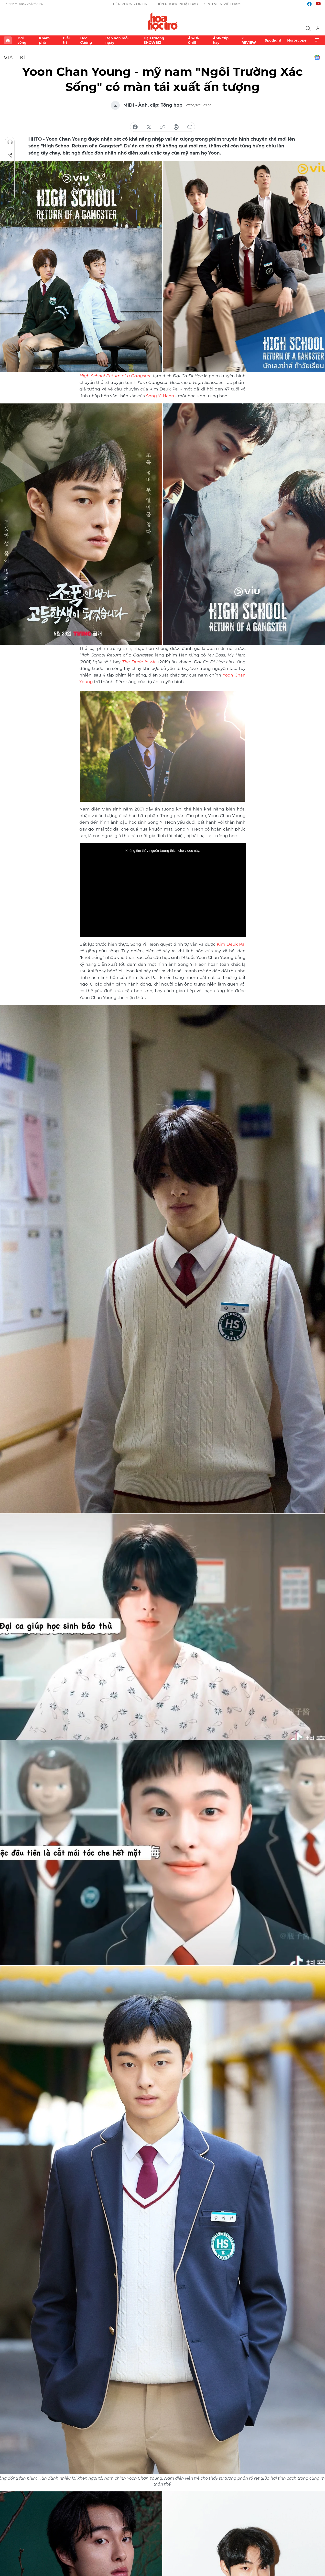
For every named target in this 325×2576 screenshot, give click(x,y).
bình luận (190, 127)
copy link (162, 127)
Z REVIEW (248, 40)
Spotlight (273, 40)
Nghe (10, 142)
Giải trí (66, 40)
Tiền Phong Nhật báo (177, 4)
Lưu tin (10, 169)
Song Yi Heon (160, 395)
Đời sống (22, 40)
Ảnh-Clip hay (220, 40)
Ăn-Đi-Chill (193, 40)
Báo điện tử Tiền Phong (162, 22)
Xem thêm (317, 40)
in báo (176, 127)
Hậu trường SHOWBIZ (154, 40)
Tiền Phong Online (131, 4)
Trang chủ (8, 40)
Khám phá (44, 40)
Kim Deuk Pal (231, 944)
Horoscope (296, 40)
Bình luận (10, 183)
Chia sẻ (10, 155)
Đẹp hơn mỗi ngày (117, 40)
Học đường (86, 40)
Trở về (10, 197)
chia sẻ (135, 127)
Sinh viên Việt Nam (222, 4)
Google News (317, 57)
